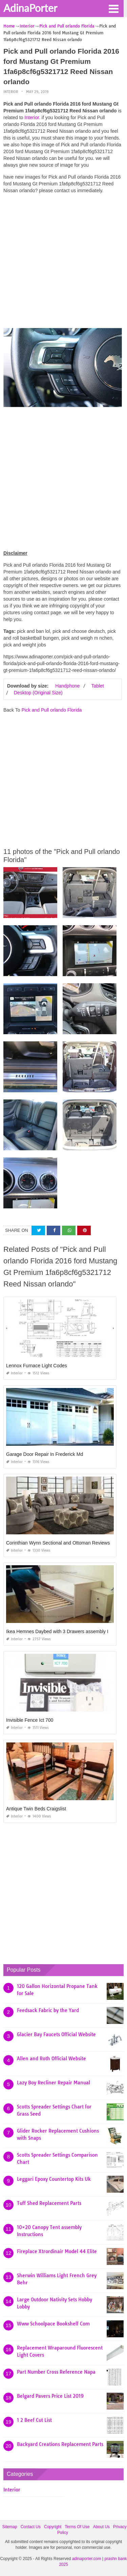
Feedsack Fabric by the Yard (48, 2010)
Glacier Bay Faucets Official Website (56, 2034)
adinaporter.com (86, 2558)
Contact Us (31, 2526)
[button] (113, 8)
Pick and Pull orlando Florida (51, 710)
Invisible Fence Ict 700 (29, 1720)
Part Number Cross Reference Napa (56, 2372)
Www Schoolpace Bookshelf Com (53, 2324)
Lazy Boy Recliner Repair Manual (53, 2083)
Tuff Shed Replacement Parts (49, 2203)
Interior (10, 92)
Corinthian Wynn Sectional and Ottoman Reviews (58, 1543)
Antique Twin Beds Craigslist (36, 1808)
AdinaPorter (30, 8)
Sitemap (9, 2526)
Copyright (52, 2526)
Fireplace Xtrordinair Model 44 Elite (57, 2251)
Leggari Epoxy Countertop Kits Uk (54, 2179)
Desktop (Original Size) (38, 692)
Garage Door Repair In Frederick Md (44, 1454)
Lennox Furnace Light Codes (36, 1365)
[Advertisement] (63, 262)
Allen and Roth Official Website (51, 2059)
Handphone (67, 686)
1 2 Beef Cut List (34, 2420)
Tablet (97, 686)
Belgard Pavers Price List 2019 (50, 2396)
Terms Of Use (77, 2526)
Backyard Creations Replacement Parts (60, 2444)
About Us (101, 2526)
